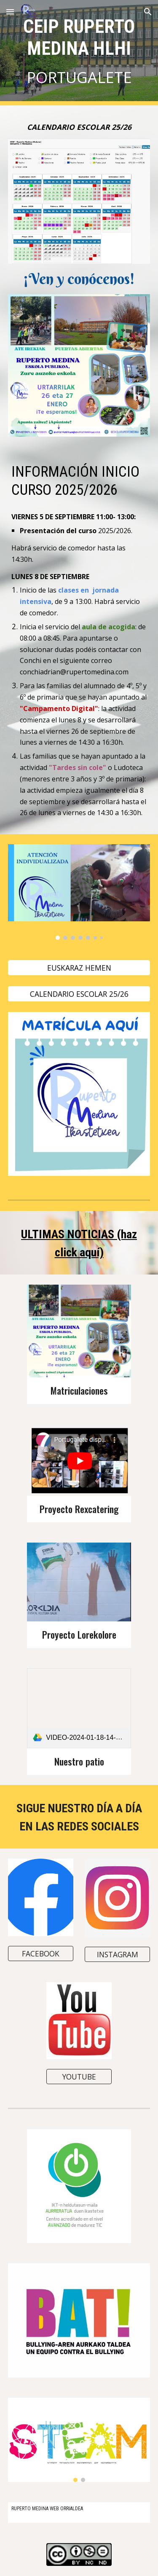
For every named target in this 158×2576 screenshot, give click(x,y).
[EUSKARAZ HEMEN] (79, 968)
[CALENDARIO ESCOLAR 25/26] (79, 994)
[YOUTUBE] (79, 2077)
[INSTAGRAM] (117, 1955)
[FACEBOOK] (40, 1954)
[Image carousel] (79, 892)
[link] (79, 1708)
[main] (79, 53)
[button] (10, 11)
